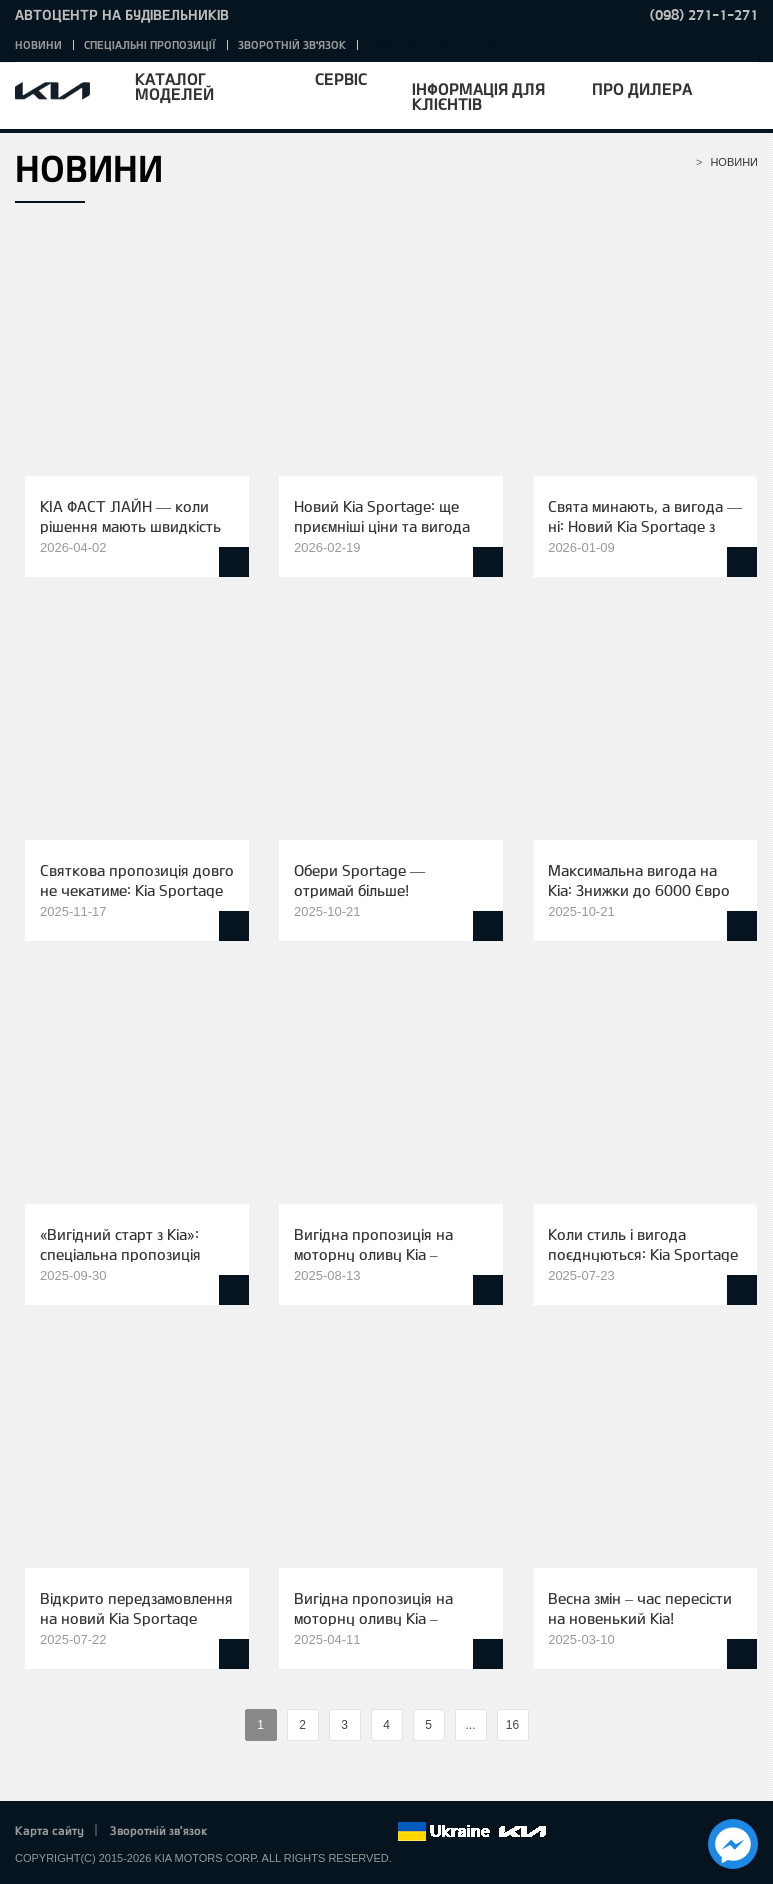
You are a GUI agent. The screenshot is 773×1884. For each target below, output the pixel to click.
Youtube (327, 1832)
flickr (382, 1832)
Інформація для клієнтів (478, 96)
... (470, 1725)
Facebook (244, 1832)
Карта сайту (49, 1830)
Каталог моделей (174, 86)
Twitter (271, 1832)
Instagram (354, 1832)
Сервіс (341, 78)
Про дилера (642, 88)
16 (512, 1725)
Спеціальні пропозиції (150, 44)
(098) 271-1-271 (704, 14)
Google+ (299, 1832)
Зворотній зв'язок (292, 44)
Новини (38, 44)
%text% (228, 1725)
